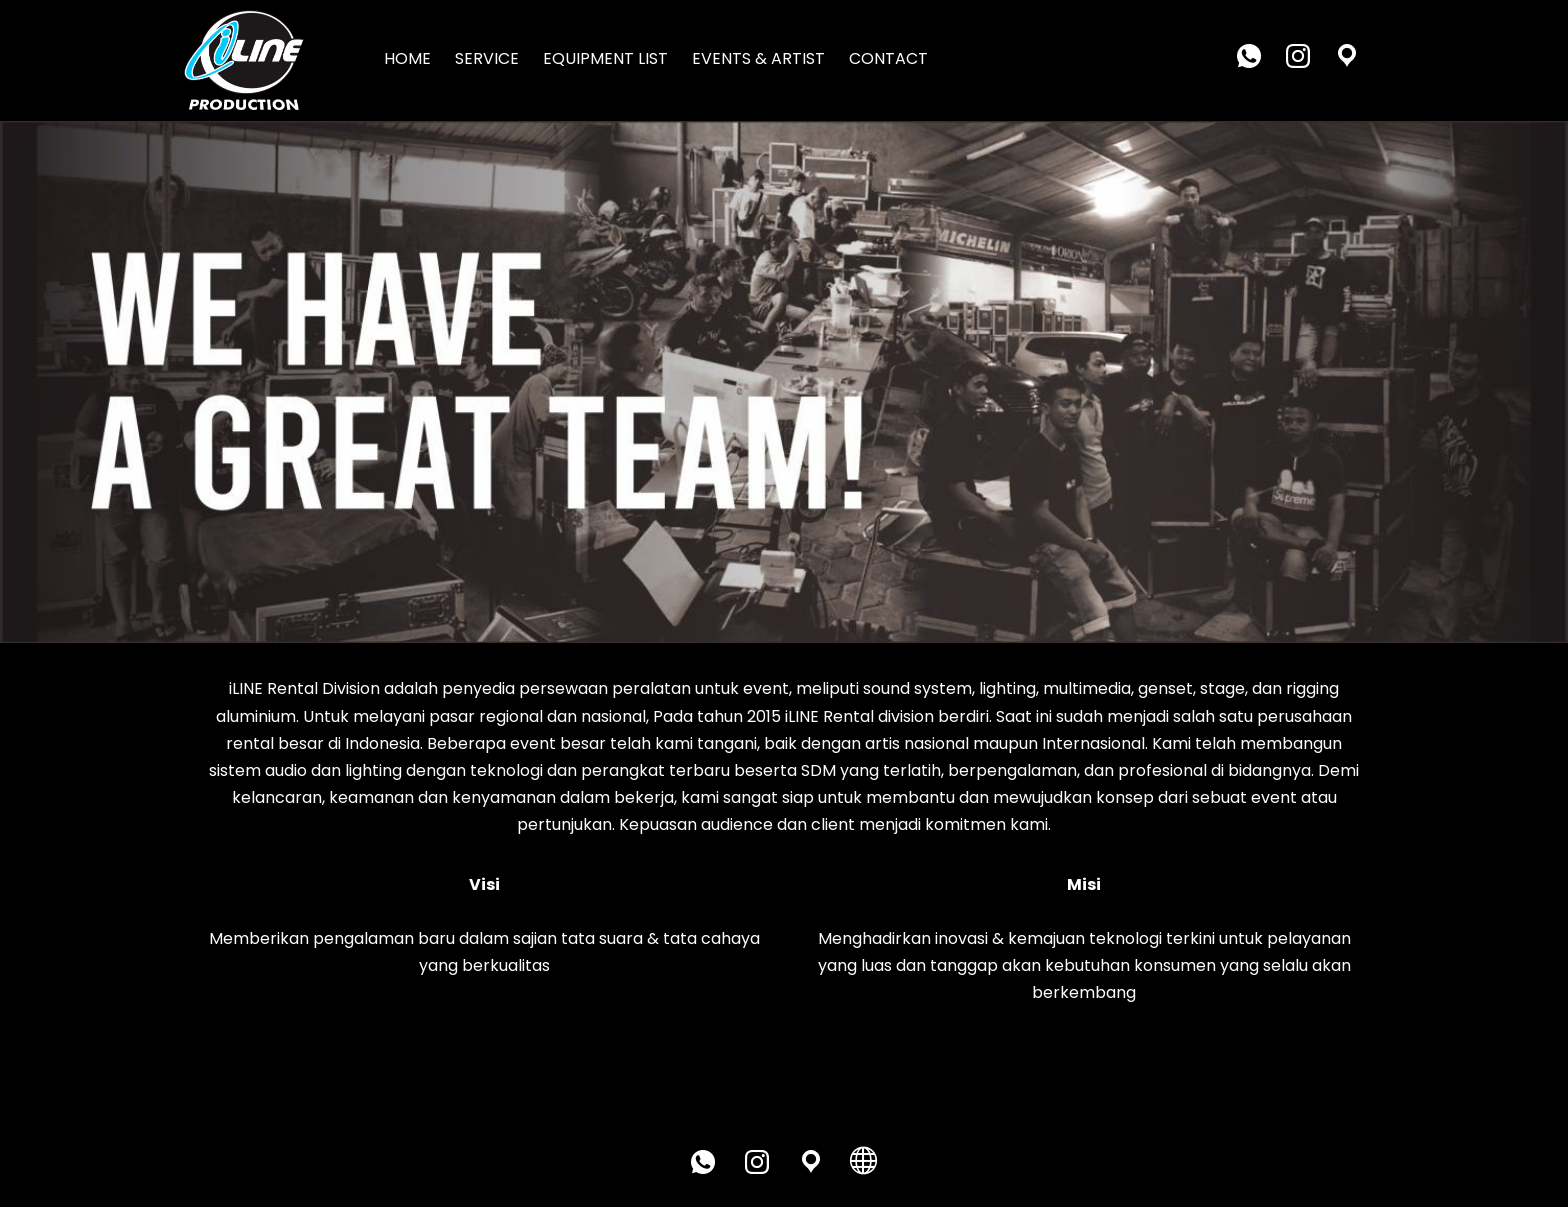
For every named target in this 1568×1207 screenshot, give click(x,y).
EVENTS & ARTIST (758, 59)
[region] (784, 382)
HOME (407, 59)
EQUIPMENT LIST (605, 59)
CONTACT (888, 59)
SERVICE (487, 59)
